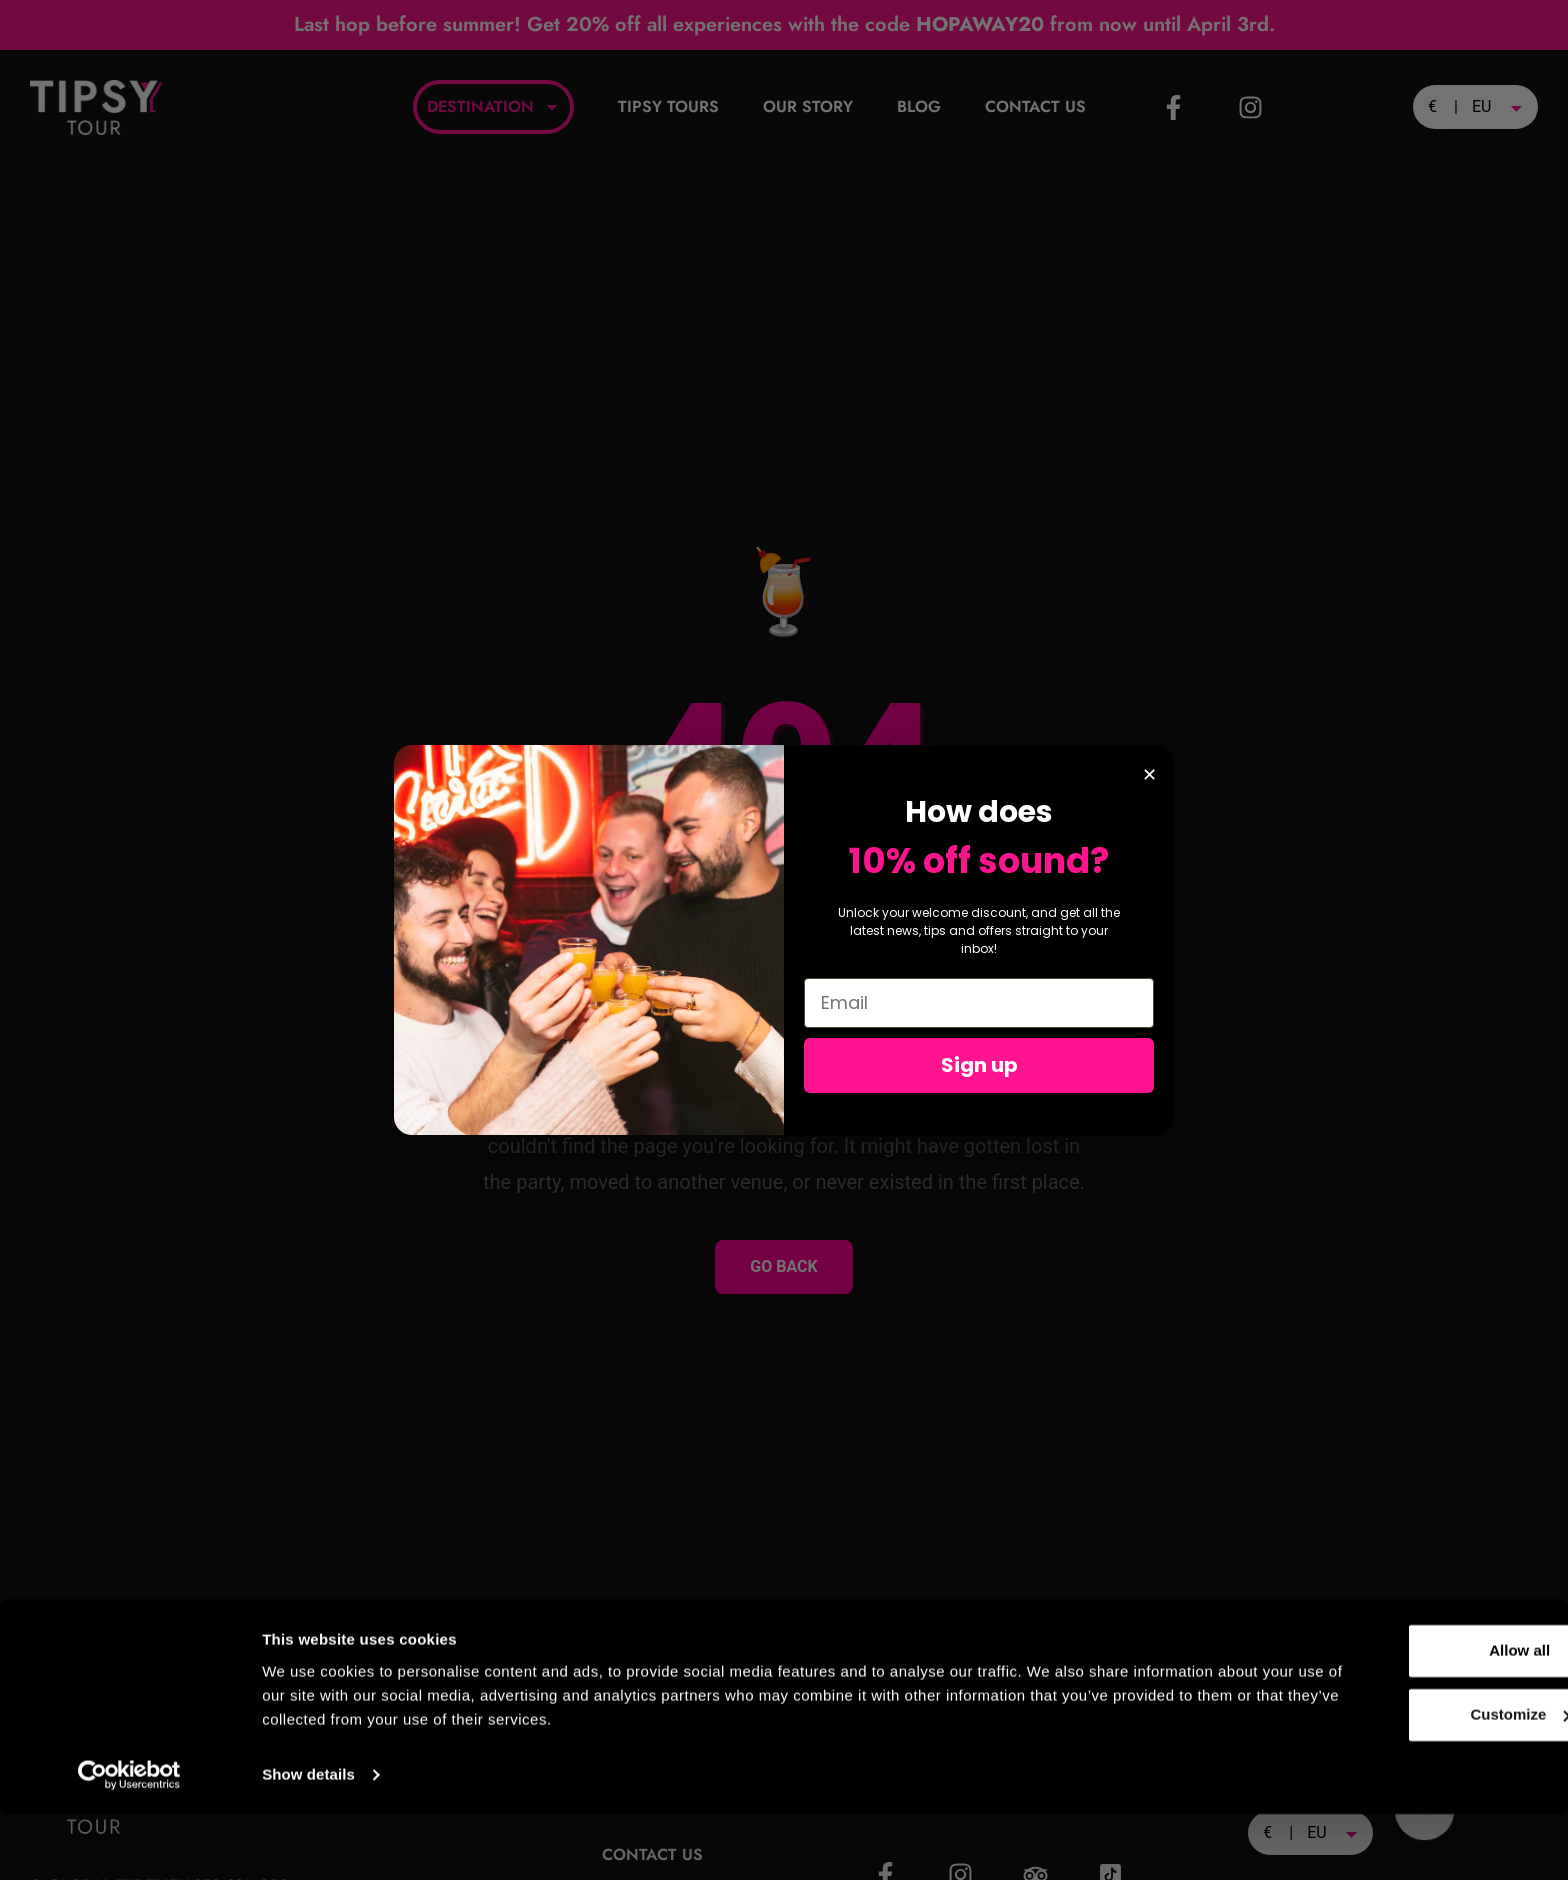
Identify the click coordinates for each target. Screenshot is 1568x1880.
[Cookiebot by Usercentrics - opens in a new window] (129, 1841)
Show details (308, 1840)
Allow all (1401, 1716)
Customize (1402, 1780)
